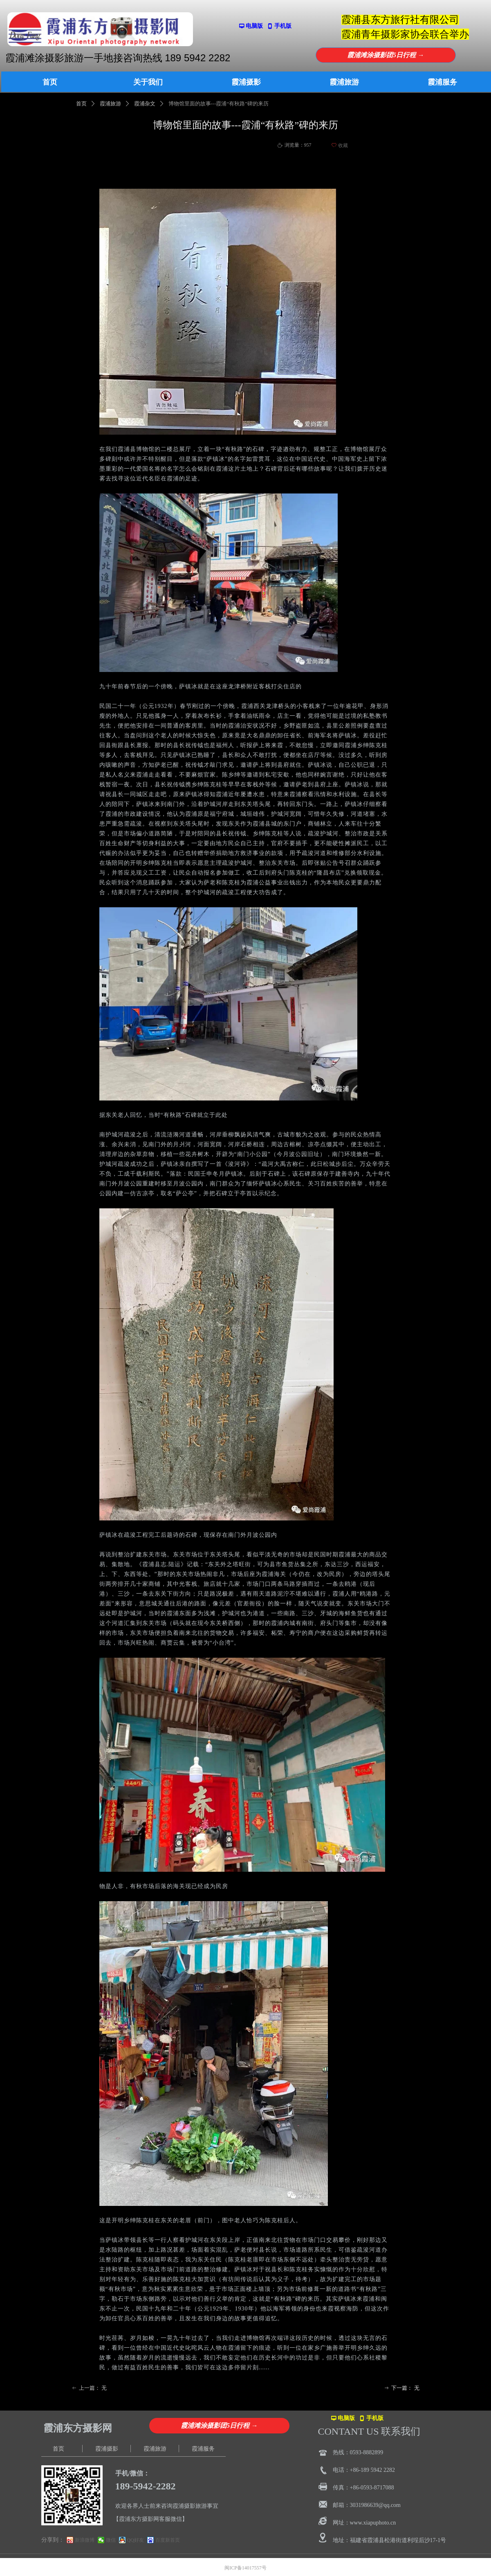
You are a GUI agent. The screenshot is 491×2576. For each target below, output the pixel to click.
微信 (111, 2540)
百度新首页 (167, 2540)
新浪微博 (84, 2540)
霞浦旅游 (110, 103)
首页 (81, 103)
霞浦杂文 (144, 103)
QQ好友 (135, 2540)
